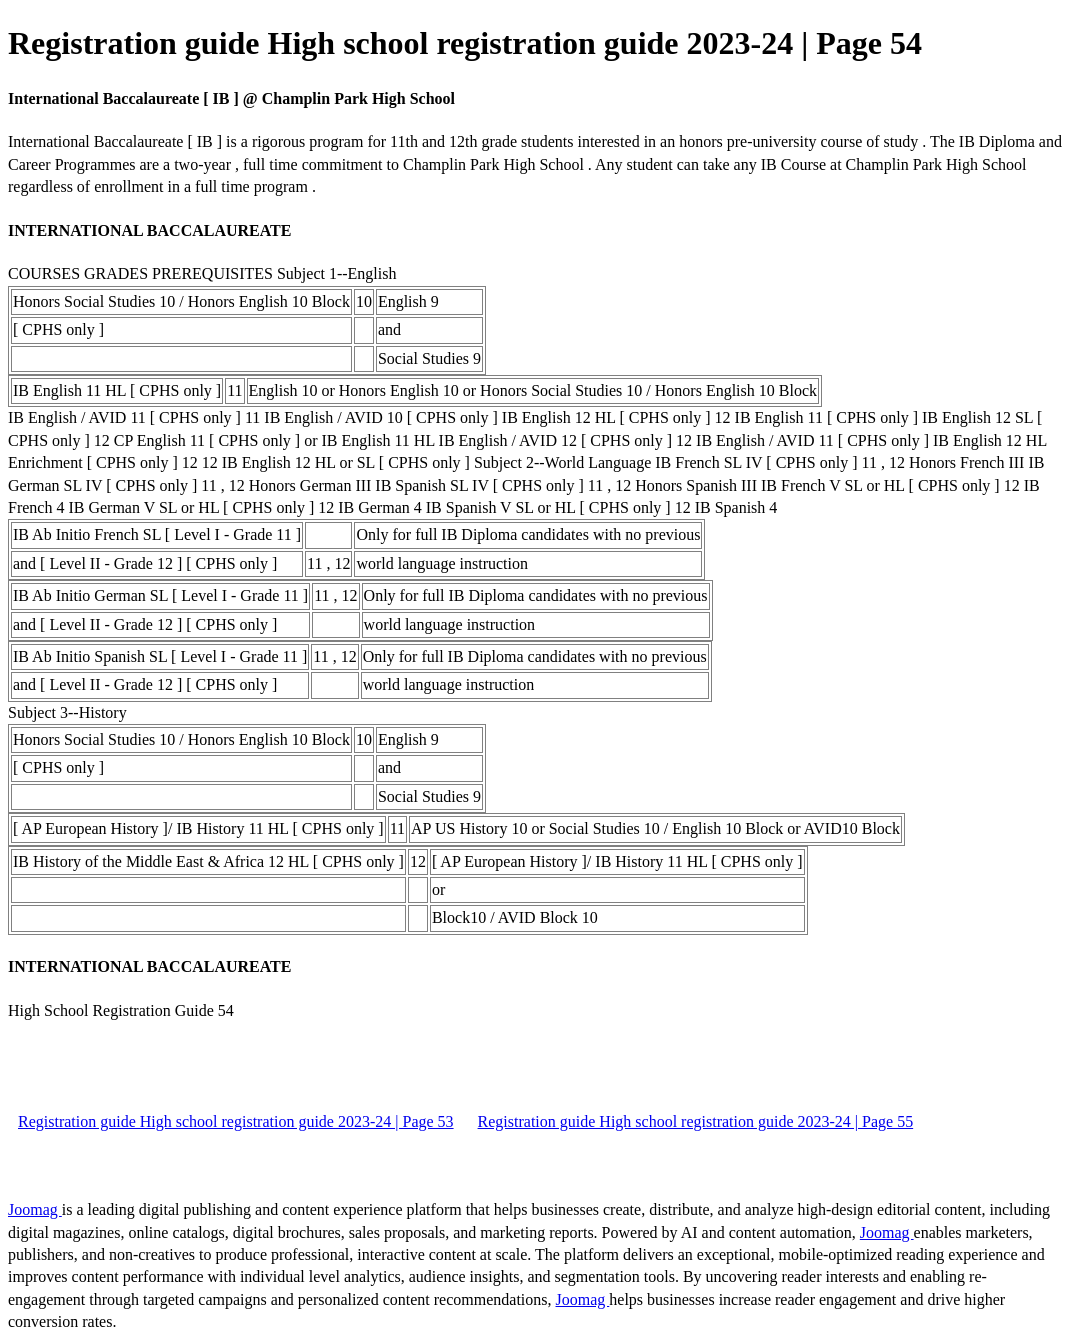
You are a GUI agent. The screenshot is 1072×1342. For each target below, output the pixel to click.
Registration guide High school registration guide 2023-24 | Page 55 (696, 1121)
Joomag (35, 1209)
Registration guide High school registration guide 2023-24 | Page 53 (236, 1121)
